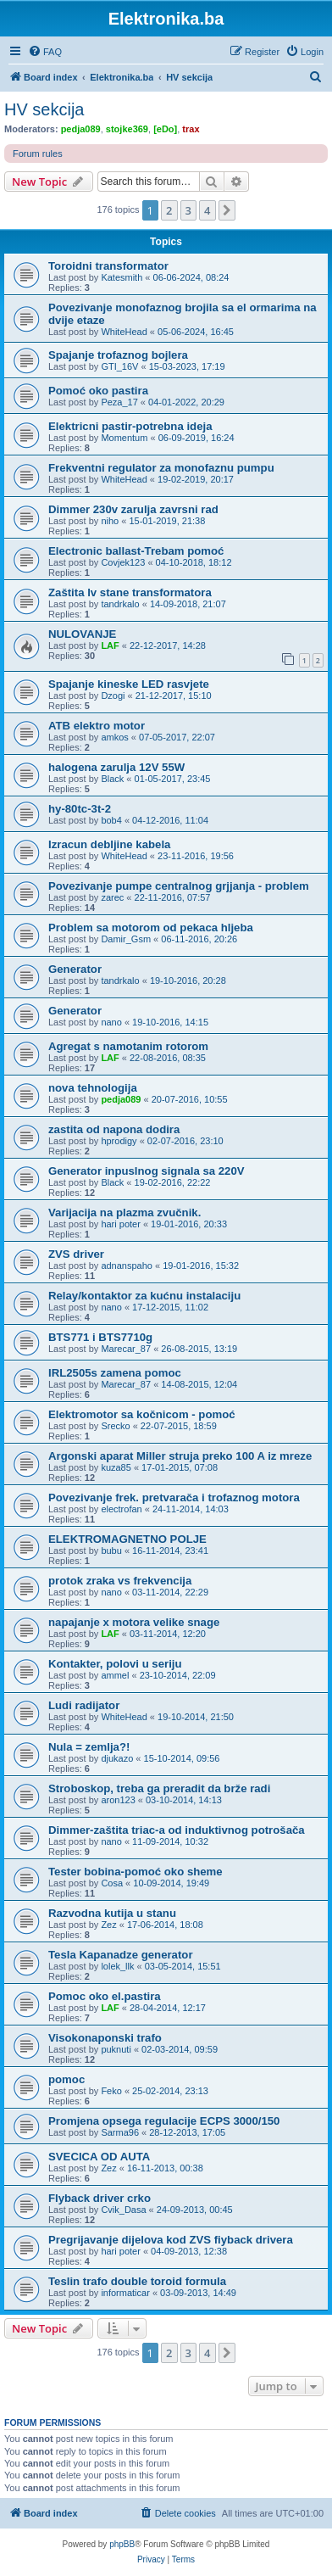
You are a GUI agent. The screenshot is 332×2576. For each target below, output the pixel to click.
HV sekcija (44, 109)
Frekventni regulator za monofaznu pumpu (161, 467)
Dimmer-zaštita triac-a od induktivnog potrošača (176, 1830)
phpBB (122, 2544)
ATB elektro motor (96, 725)
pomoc (66, 2079)
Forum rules (38, 153)
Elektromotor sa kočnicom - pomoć (141, 1414)
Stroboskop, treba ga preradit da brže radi (159, 1788)
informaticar (125, 2293)
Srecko (115, 1426)
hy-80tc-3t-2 (79, 808)
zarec (112, 897)
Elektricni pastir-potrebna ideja (130, 426)
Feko (111, 2091)
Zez (108, 1924)
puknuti (115, 2049)
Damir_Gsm (126, 939)
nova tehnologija (92, 1087)
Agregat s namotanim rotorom (128, 1046)
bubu (111, 1550)
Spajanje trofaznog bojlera (118, 355)
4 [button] (207, 210)
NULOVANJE (82, 634)
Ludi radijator (83, 1705)
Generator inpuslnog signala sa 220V (146, 1171)
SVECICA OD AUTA (99, 2156)
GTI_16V (119, 366)
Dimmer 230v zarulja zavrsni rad (133, 509)
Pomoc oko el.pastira (104, 1996)
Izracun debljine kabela (109, 844)
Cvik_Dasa (123, 2209)
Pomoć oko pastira (98, 390)
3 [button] (188, 210)
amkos (114, 737)
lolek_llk (117, 1966)
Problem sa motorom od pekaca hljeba (150, 927)
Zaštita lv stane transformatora (130, 592)
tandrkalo (120, 604)
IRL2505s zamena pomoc (114, 1372)
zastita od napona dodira (114, 1129)
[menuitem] (45, 52)
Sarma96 (120, 2132)
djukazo (117, 1758)
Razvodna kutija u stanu (112, 1913)
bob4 (111, 820)
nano (111, 1022)
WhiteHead (124, 332)
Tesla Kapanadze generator (120, 1954)
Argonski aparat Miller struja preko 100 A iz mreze (180, 1456)
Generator (75, 969)
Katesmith (121, 277)
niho (110, 521)
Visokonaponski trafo (105, 2037)
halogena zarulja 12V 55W (116, 767)
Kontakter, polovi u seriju (115, 1663)
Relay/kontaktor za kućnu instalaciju (144, 1295)
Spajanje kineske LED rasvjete (128, 684)
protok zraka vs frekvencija (119, 1580)
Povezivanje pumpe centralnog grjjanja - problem (178, 886)
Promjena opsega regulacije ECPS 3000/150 (163, 2121)
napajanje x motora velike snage (133, 1622)
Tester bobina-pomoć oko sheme (135, 1871)
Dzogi (113, 695)
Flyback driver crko (99, 2198)
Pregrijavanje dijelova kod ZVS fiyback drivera (170, 2239)
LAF (110, 645)
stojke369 (127, 129)
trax (190, 129)
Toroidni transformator (108, 266)
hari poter (120, 1224)
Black (112, 779)
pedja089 (81, 129)
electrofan (121, 1509)
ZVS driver (76, 1254)
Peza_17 (119, 402)
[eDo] (165, 129)
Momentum (124, 438)
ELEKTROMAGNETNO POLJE (127, 1539)
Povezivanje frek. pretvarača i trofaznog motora (174, 1497)
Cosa (112, 1883)
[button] (227, 210)
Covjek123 (123, 562)
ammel (115, 1675)
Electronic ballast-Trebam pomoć (136, 551)
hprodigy (118, 1141)
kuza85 (115, 1467)
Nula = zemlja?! (89, 1747)
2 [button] (169, 210)
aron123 (118, 1800)
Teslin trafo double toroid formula (137, 2281)
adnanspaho (126, 1265)
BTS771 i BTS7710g (100, 1337)
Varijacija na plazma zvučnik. (124, 1212)
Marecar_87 (126, 1349)
